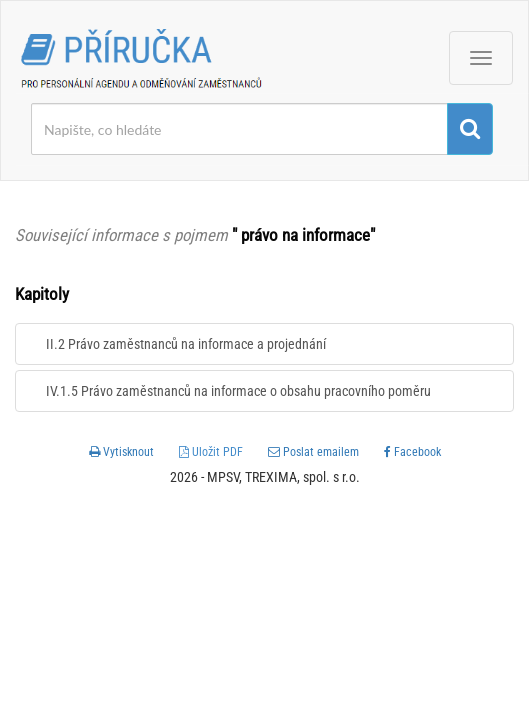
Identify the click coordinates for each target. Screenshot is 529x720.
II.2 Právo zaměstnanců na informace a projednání (186, 344)
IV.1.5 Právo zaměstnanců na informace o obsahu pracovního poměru (238, 391)
